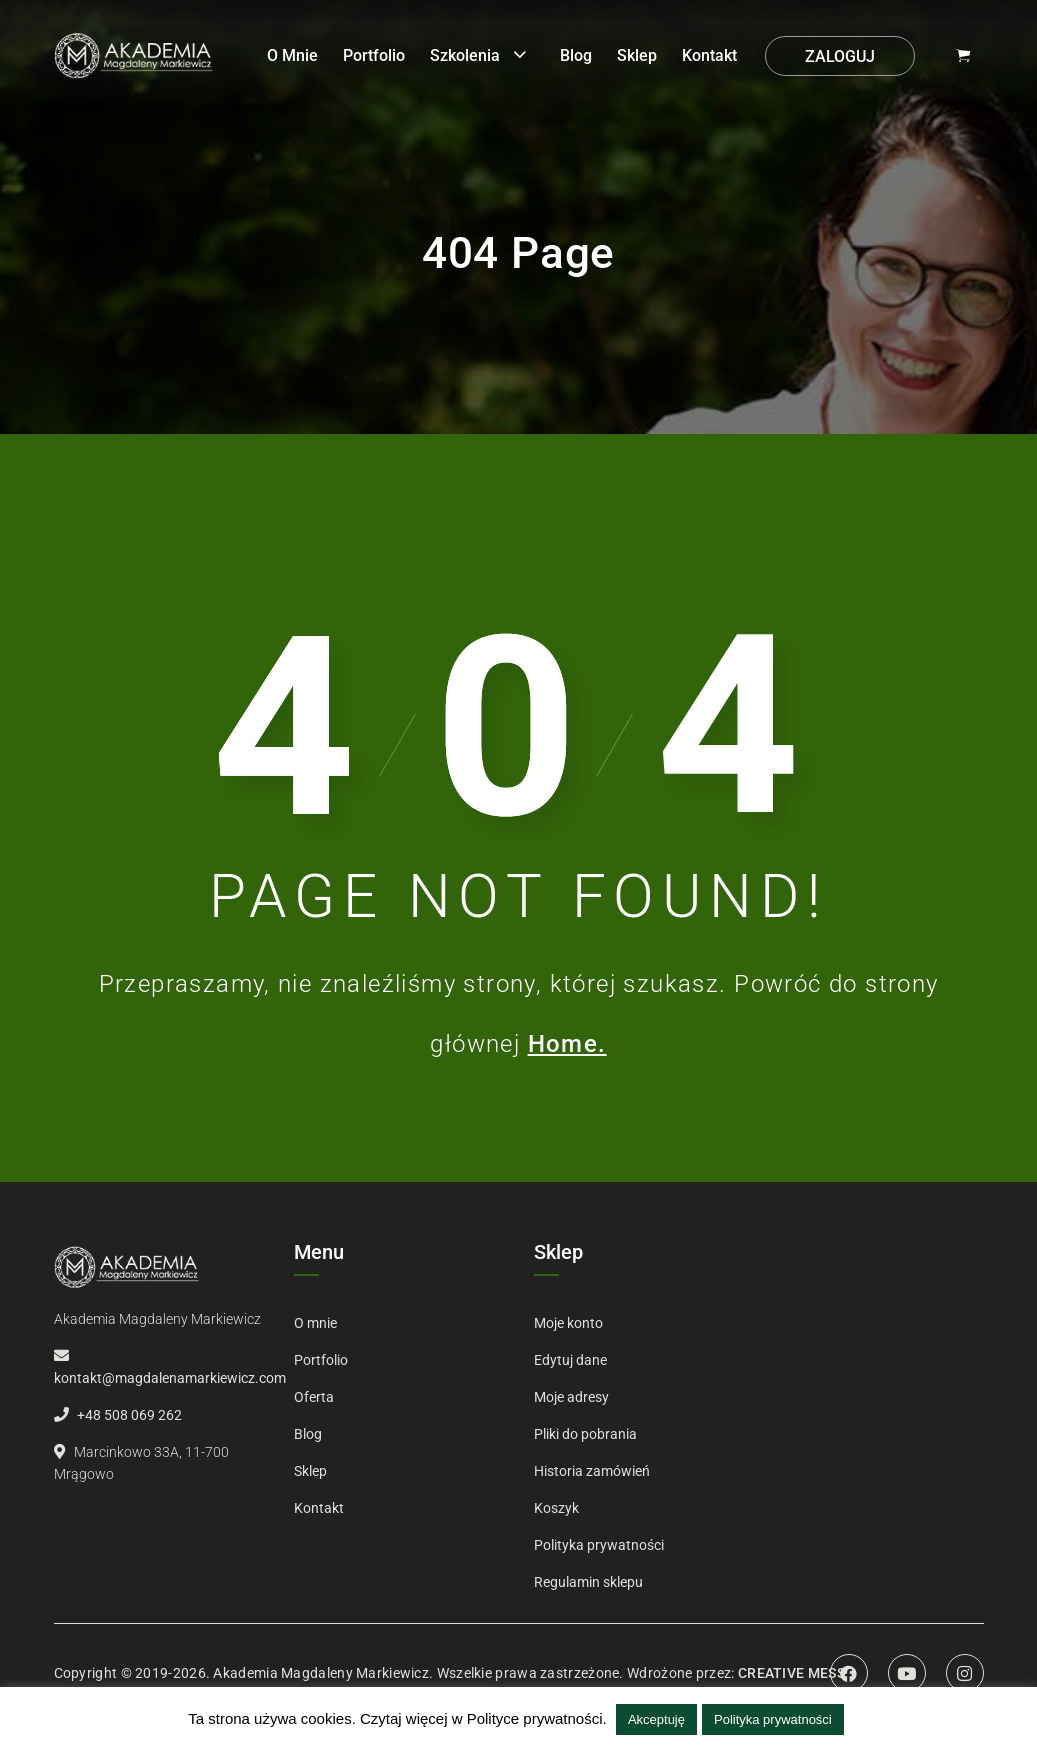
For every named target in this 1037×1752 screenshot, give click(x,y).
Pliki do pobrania (585, 1434)
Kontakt (709, 55)
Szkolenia (465, 55)
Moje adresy (571, 1397)
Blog (576, 55)
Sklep (637, 55)
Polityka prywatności (599, 1545)
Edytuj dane (570, 1360)
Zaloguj (840, 56)
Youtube (907, 1673)
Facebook (849, 1673)
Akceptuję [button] (656, 1719)
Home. (567, 1044)
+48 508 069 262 (129, 1415)
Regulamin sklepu (588, 1582)
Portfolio (374, 55)
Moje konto (568, 1323)
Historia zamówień (592, 1471)
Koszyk (556, 1508)
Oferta (314, 1397)
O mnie (292, 55)
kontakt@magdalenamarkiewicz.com (170, 1378)
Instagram (965, 1673)
